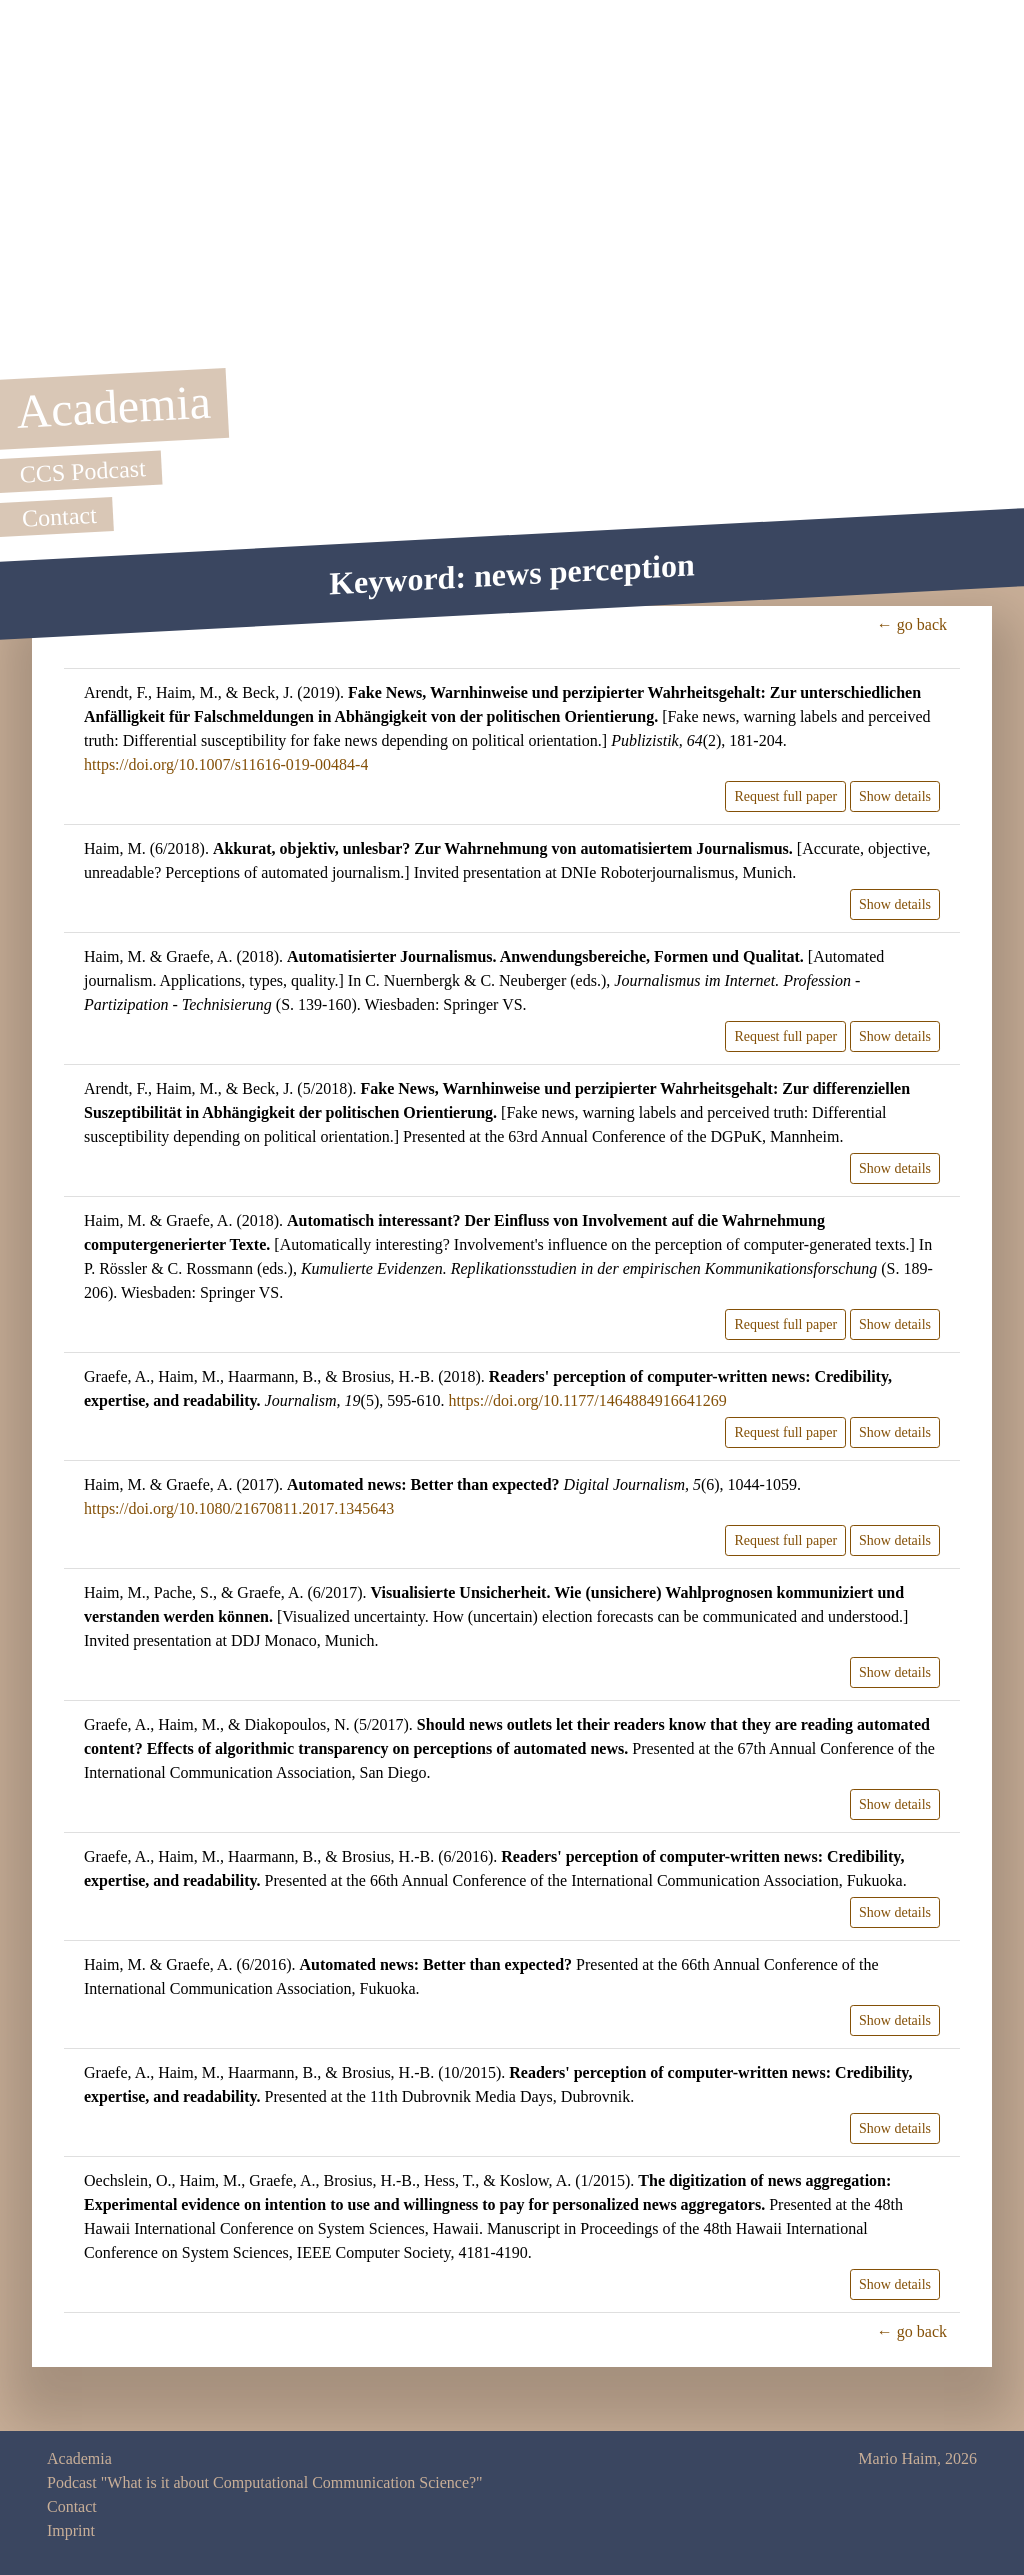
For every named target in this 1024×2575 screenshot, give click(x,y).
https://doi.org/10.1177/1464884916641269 (588, 1400)
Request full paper (785, 796)
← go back (912, 624)
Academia (79, 2458)
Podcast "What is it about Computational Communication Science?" (265, 2482)
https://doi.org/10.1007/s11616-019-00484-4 (226, 764)
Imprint (71, 2530)
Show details (895, 796)
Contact (72, 2506)
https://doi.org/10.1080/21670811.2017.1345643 (239, 1508)
